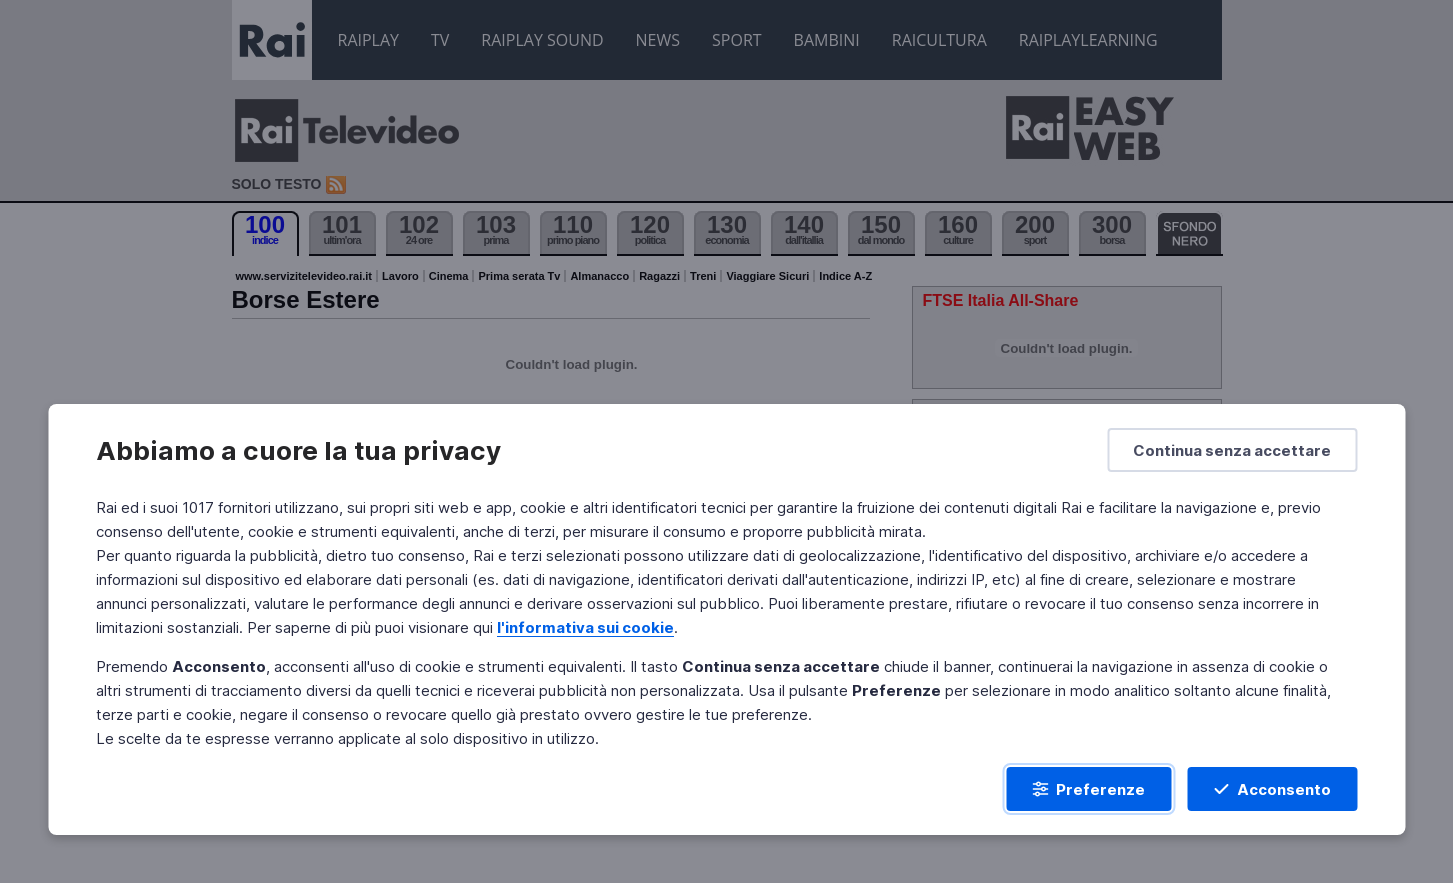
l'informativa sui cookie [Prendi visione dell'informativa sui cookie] (585, 627)
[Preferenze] (1088, 789)
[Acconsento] (1272, 789)
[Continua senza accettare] (1232, 450)
